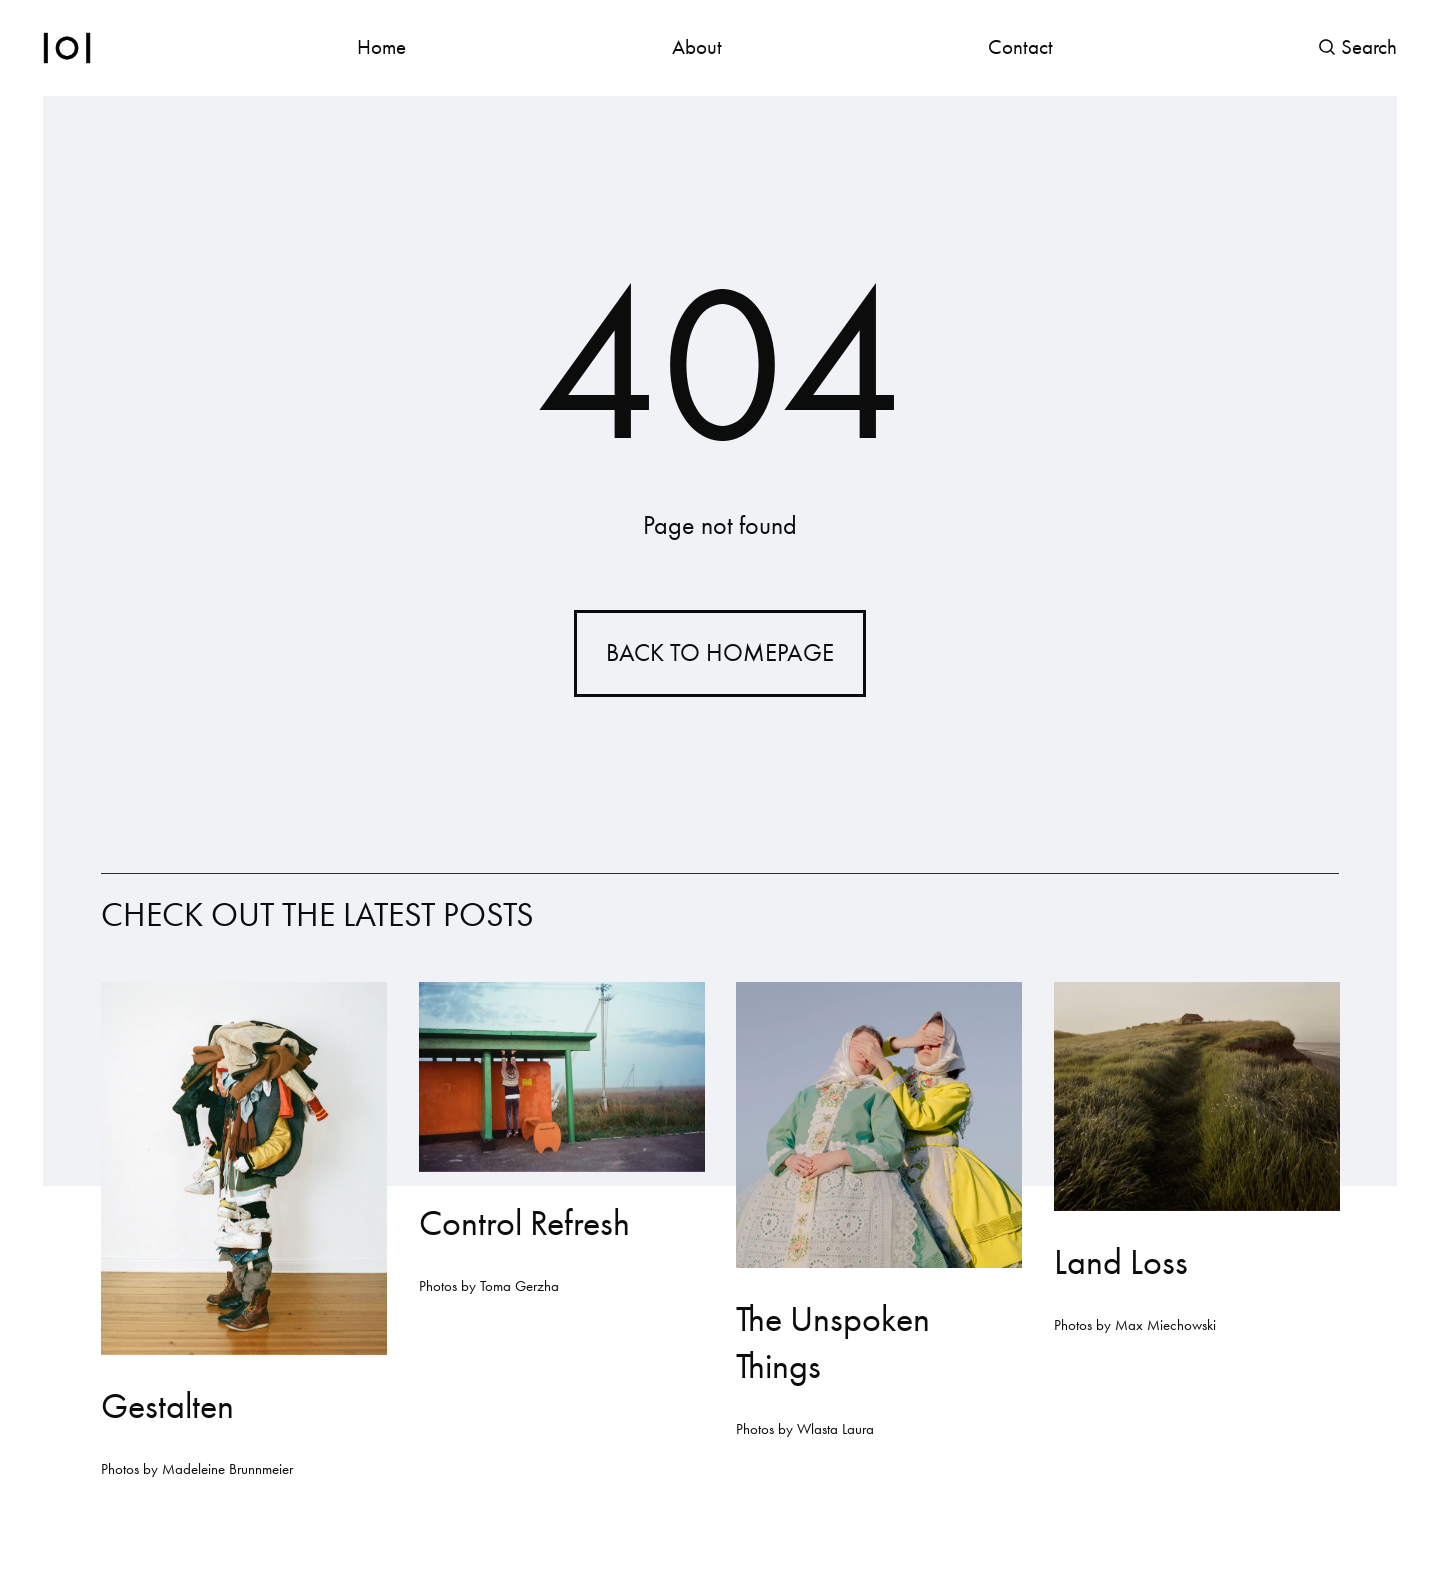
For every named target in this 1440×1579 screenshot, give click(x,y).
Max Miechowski (1164, 1326)
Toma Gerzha (518, 1287)
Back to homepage (720, 652)
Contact (1020, 47)
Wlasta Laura (835, 1430)
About (697, 47)
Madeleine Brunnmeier (227, 1470)
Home (381, 47)
